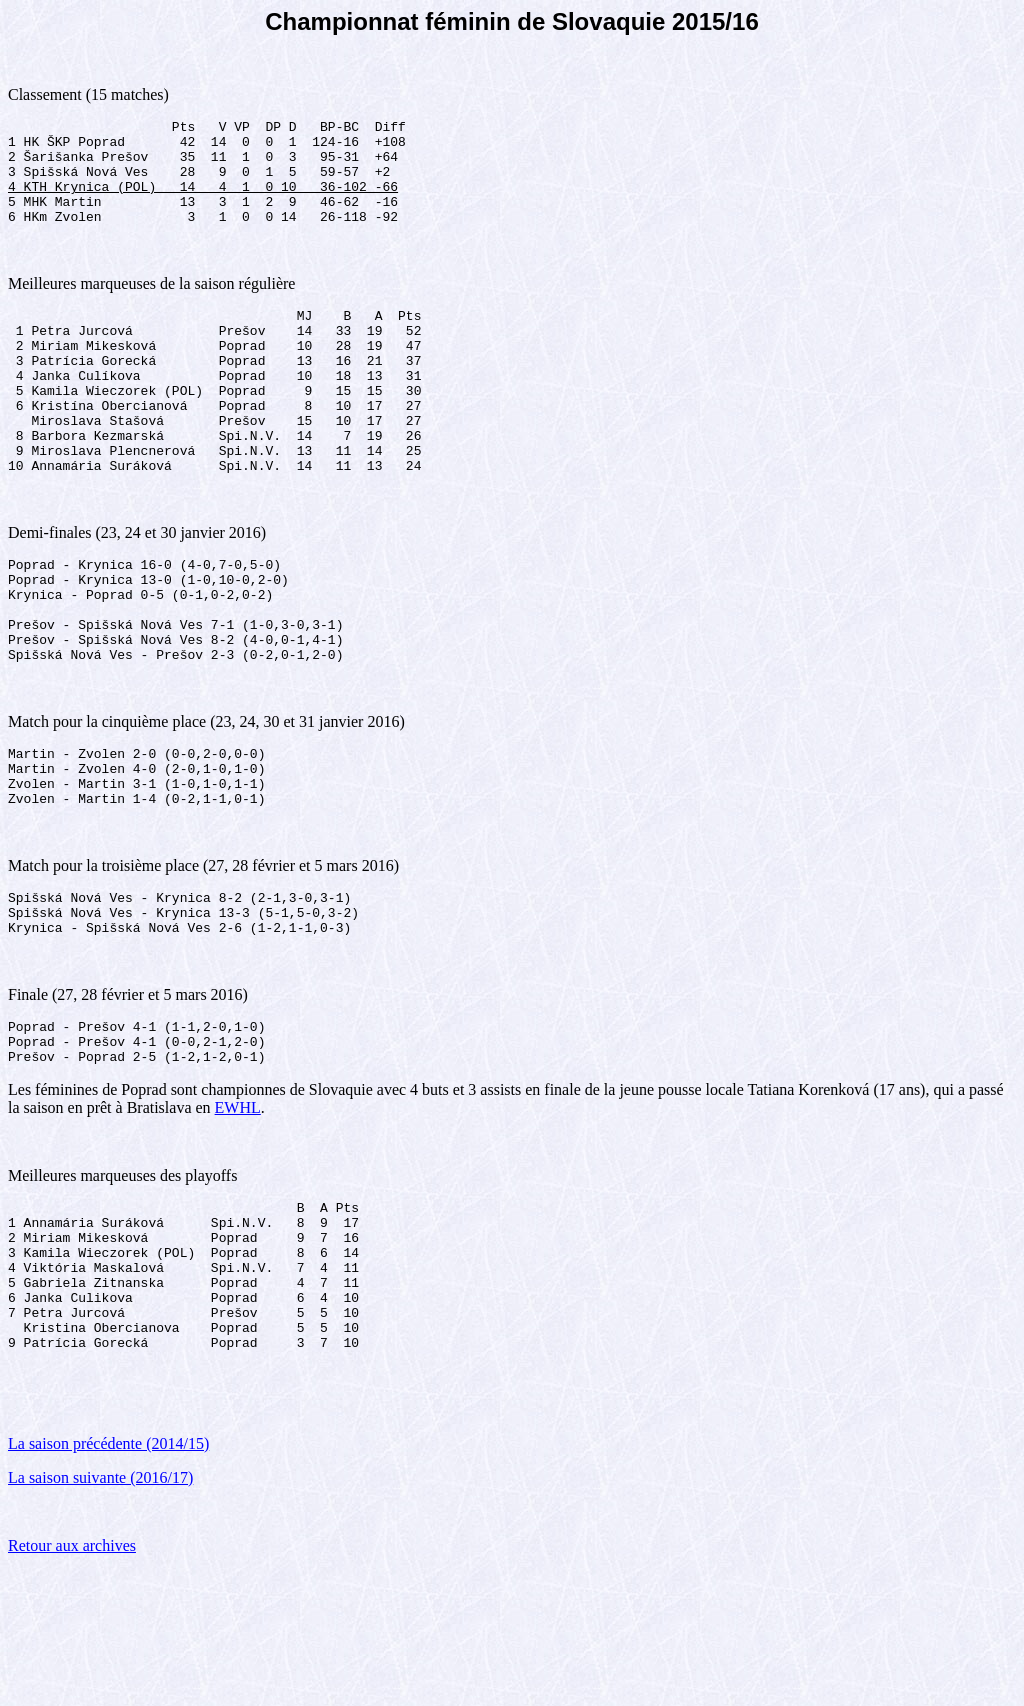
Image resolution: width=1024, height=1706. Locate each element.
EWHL (238, 1212)
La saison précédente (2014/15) (108, 1578)
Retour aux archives (72, 1680)
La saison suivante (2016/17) (100, 1612)
